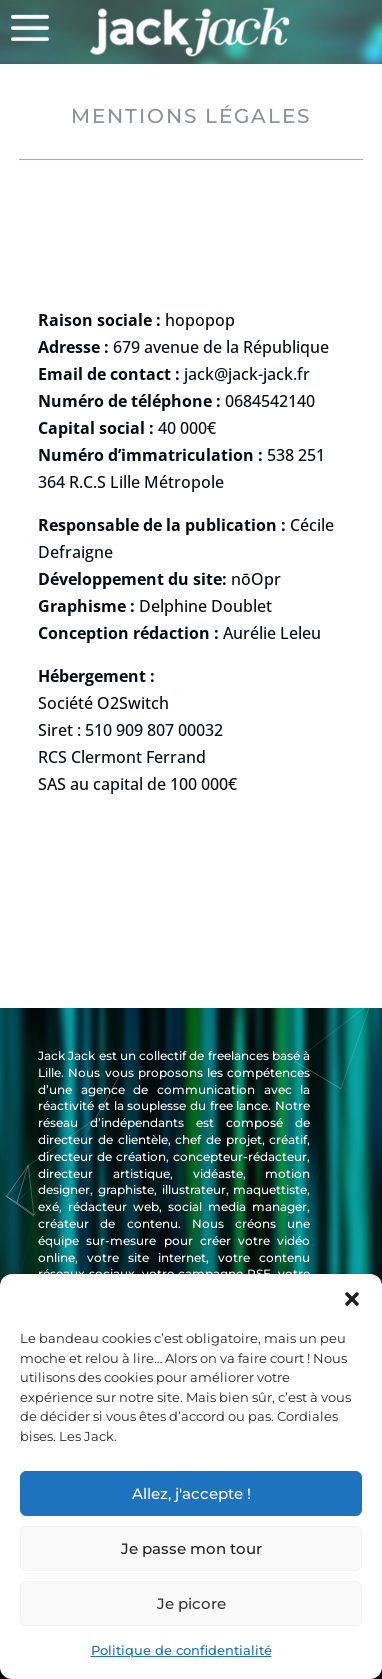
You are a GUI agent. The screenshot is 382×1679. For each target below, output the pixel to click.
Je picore (191, 1603)
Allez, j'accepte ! (191, 1493)
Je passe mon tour (191, 1548)
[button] (352, 1299)
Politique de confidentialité (181, 1650)
